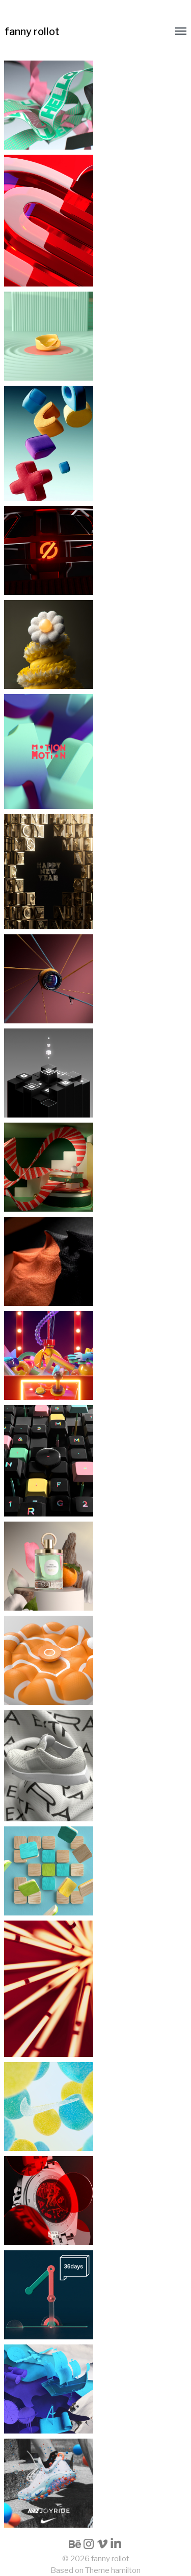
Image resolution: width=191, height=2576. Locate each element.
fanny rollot (32, 31)
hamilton (126, 2570)
